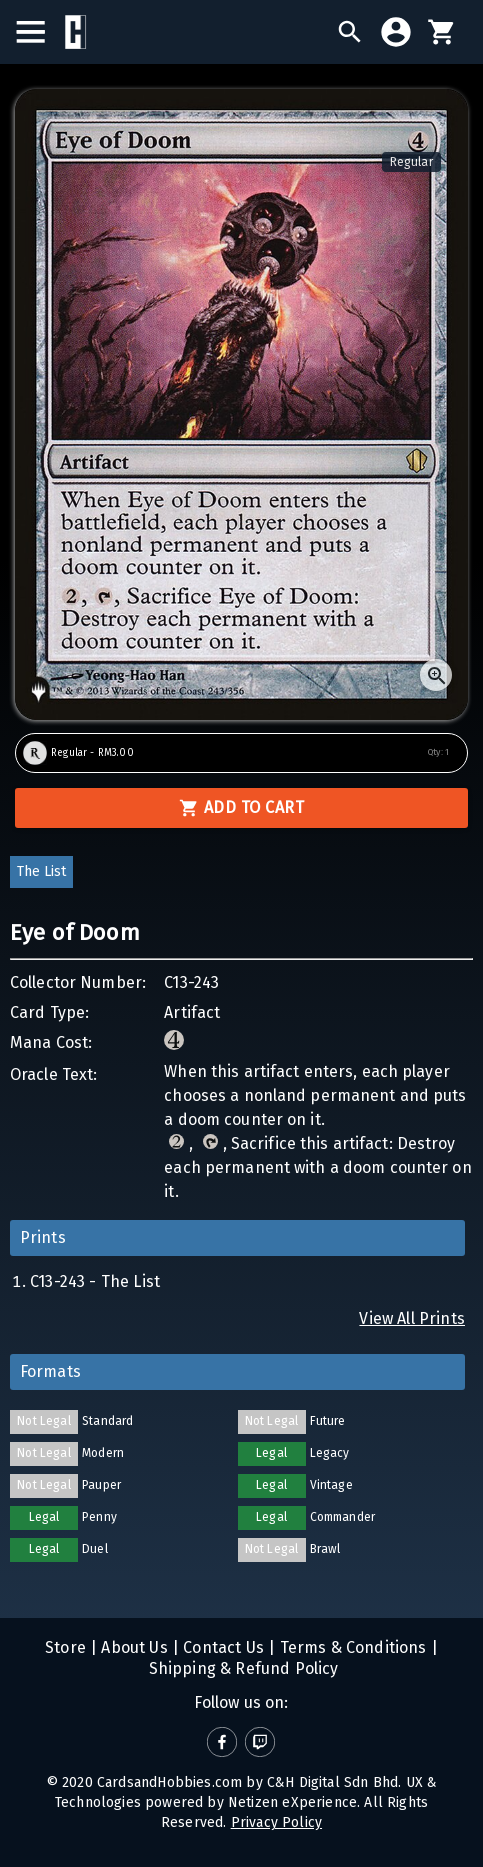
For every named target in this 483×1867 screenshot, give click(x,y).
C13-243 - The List (95, 1281)
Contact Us (221, 1647)
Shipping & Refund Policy (241, 1668)
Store (65, 1647)
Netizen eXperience (292, 1802)
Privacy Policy (276, 1822)
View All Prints (412, 1318)
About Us (132, 1647)
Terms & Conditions (350, 1647)
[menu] (40, 32)
